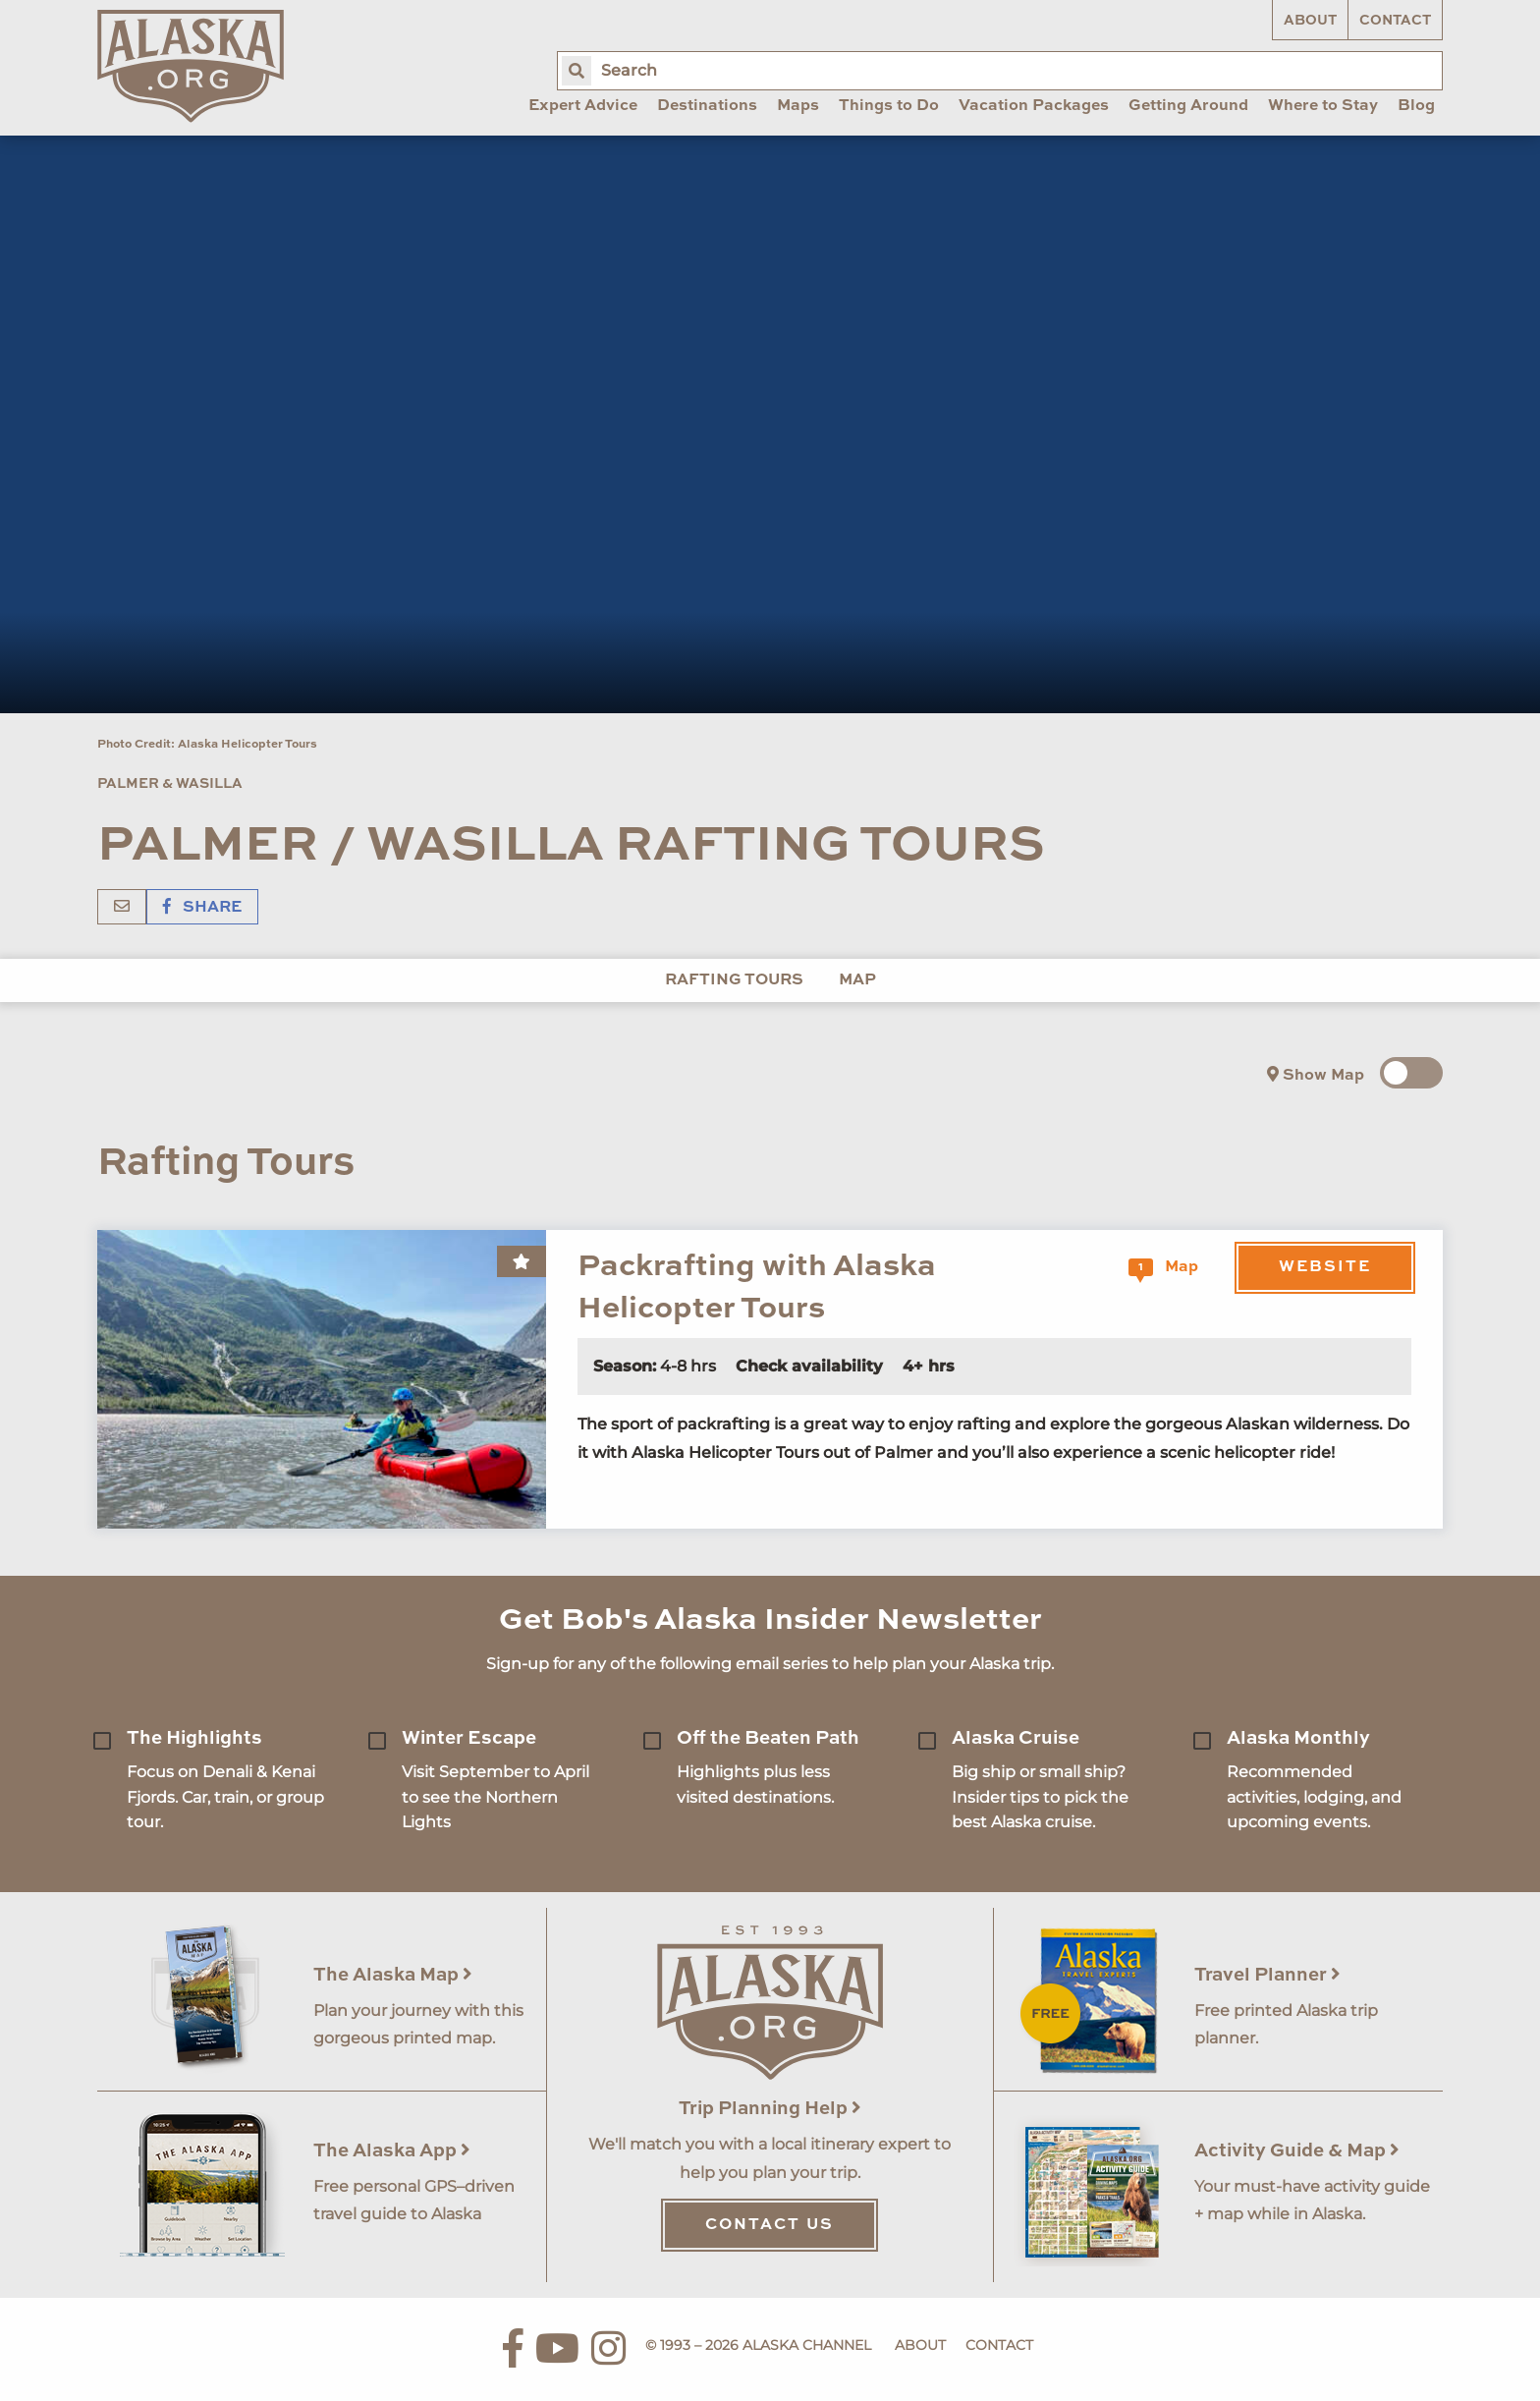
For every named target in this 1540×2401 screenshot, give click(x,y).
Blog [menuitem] (1416, 106)
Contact (1395, 21)
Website (1325, 1267)
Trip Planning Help (770, 2108)
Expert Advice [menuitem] (582, 106)
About (1310, 21)
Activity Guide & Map (1297, 2151)
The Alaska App (391, 2151)
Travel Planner (1267, 1975)
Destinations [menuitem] (707, 106)
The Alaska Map (392, 1975)
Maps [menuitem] (798, 106)
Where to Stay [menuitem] (1323, 106)
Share (202, 908)
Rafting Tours (734, 980)
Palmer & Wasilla (170, 784)
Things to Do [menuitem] (889, 106)
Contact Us (769, 2225)
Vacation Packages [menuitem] (1034, 106)
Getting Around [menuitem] (1188, 106)
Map (857, 980)
